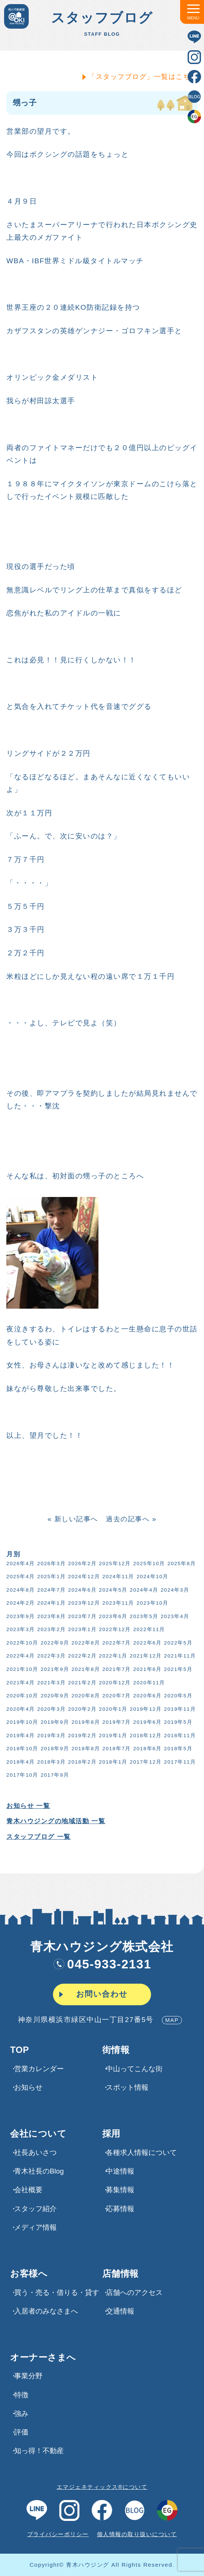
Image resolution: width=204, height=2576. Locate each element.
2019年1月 (112, 1735)
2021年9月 (54, 1669)
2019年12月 (145, 1709)
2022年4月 (20, 1656)
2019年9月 (54, 1722)
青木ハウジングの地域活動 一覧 (55, 1821)
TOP (19, 2049)
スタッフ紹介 (35, 2209)
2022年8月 (85, 1643)
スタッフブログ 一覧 (38, 1836)
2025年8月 (181, 1563)
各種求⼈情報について (141, 2152)
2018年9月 (54, 1748)
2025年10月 (148, 1563)
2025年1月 (51, 1576)
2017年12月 (145, 1762)
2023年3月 (20, 1629)
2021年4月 (20, 1682)
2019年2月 (82, 1735)
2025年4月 (20, 1576)
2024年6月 (82, 1590)
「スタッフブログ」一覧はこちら (142, 76)
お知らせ (28, 2087)
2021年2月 (82, 1682)
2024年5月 (112, 1590)
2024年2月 (20, 1603)
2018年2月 (82, 1762)
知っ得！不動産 (39, 2451)
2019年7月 (116, 1722)
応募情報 (120, 2209)
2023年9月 (20, 1616)
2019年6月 (146, 1722)
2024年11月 (118, 1576)
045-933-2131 (102, 1964)
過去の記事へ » (131, 1519)
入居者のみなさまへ (46, 2311)
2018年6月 (146, 1748)
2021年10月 (22, 1669)
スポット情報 (127, 2087)
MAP (172, 2020)
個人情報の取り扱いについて (137, 2534)
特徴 (21, 2395)
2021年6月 (146, 1669)
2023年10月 (152, 1603)
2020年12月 (114, 1682)
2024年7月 (51, 1590)
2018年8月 (85, 1748)
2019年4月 (20, 1735)
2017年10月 (22, 1775)
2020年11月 (148, 1682)
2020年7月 (116, 1695)
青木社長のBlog (39, 2171)
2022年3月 (51, 1656)
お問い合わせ (102, 1994)
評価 (21, 2432)
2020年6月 (146, 1695)
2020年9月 (54, 1695)
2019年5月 (177, 1722)
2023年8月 (51, 1616)
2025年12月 (114, 1563)
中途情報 (120, 2171)
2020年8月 (85, 1695)
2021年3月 (51, 1682)
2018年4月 (20, 1762)
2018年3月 (51, 1762)
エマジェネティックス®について (102, 2487)
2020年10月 (22, 1695)
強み (21, 2413)
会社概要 (28, 2190)
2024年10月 (152, 1576)
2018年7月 (116, 1748)
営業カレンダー (39, 2069)
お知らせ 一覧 (27, 1805)
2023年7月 (82, 1616)
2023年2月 (51, 1629)
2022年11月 (148, 1629)
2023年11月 (118, 1603)
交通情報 (120, 2311)
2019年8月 (85, 1722)
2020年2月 (82, 1709)
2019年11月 (179, 1709)
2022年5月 (177, 1643)
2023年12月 (84, 1603)
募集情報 (120, 2190)
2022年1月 (112, 1656)
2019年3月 (51, 1735)
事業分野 (28, 2376)
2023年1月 (82, 1629)
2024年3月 (174, 1590)
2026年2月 (82, 1563)
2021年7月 (116, 1669)
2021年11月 (179, 1656)
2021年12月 (145, 1656)
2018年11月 (179, 1735)
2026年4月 (20, 1563)
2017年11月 (179, 1762)
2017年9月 (54, 1775)
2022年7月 (116, 1643)
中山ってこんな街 (134, 2069)
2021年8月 (85, 1669)
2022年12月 (114, 1629)
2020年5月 (177, 1695)
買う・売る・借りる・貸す (56, 2292)
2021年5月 (177, 1669)
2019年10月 (22, 1722)
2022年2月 (82, 1656)
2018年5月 (177, 1748)
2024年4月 (143, 1590)
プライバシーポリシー (58, 2534)
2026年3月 (51, 1563)
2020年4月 (20, 1709)
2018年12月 (145, 1735)
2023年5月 (143, 1616)
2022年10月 (22, 1643)
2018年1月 (112, 1762)
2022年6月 (146, 1643)
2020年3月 (51, 1709)
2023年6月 (112, 1616)
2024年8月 (20, 1590)
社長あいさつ (35, 2152)
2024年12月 (84, 1576)
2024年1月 (51, 1603)
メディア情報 (35, 2227)
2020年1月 (112, 1709)
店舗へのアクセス (134, 2292)
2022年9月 (54, 1643)
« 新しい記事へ (72, 1519)
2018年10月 (22, 1748)
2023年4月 (174, 1616)
